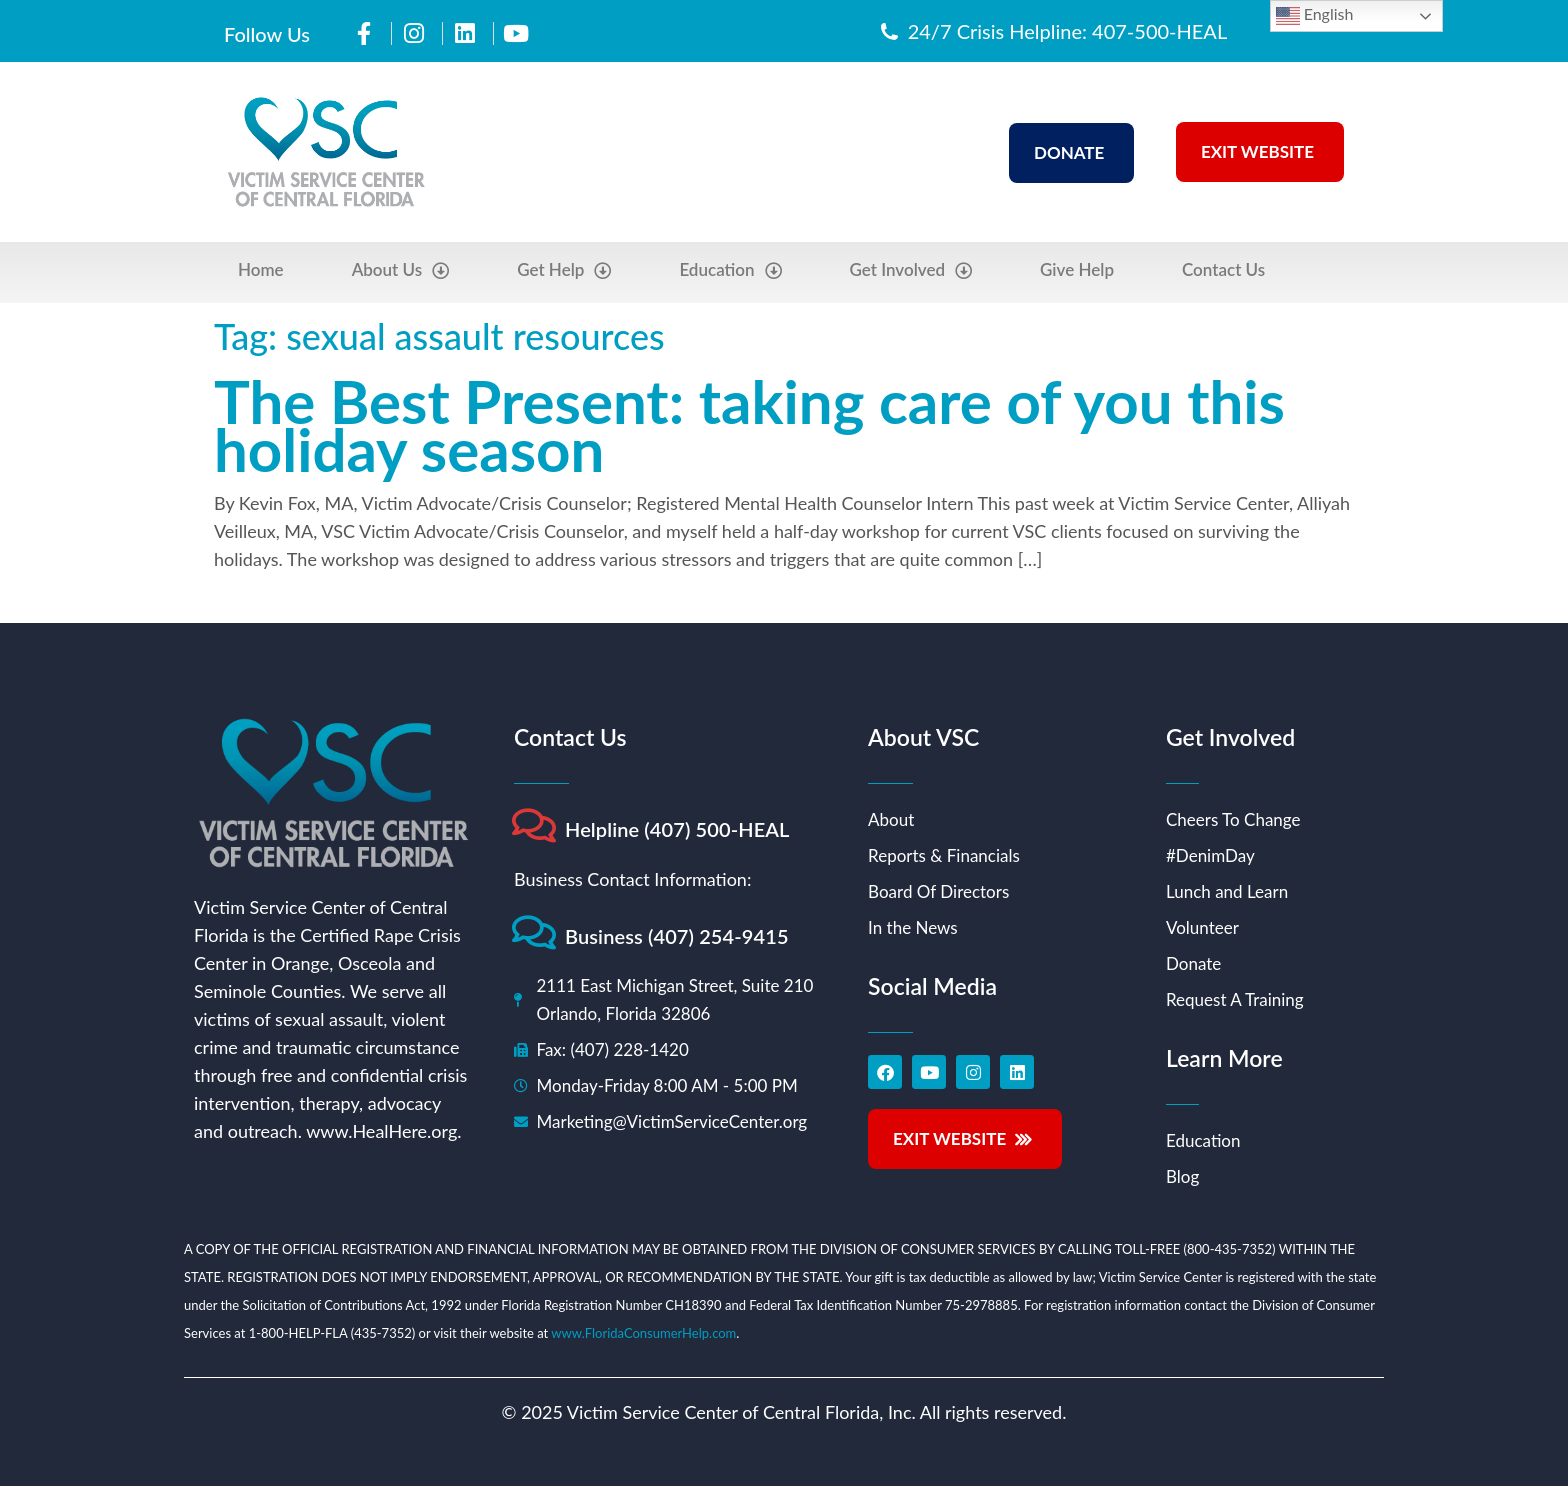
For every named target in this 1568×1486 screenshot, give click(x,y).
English (1315, 16)
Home (261, 269)
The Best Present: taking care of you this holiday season (749, 425)
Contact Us (1223, 269)
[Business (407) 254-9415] (533, 932)
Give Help (1077, 269)
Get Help (564, 270)
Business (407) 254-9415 (677, 936)
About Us (401, 270)
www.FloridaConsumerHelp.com (643, 1333)
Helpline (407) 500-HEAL (677, 829)
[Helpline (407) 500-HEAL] (533, 825)
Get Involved (911, 270)
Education (730, 270)
